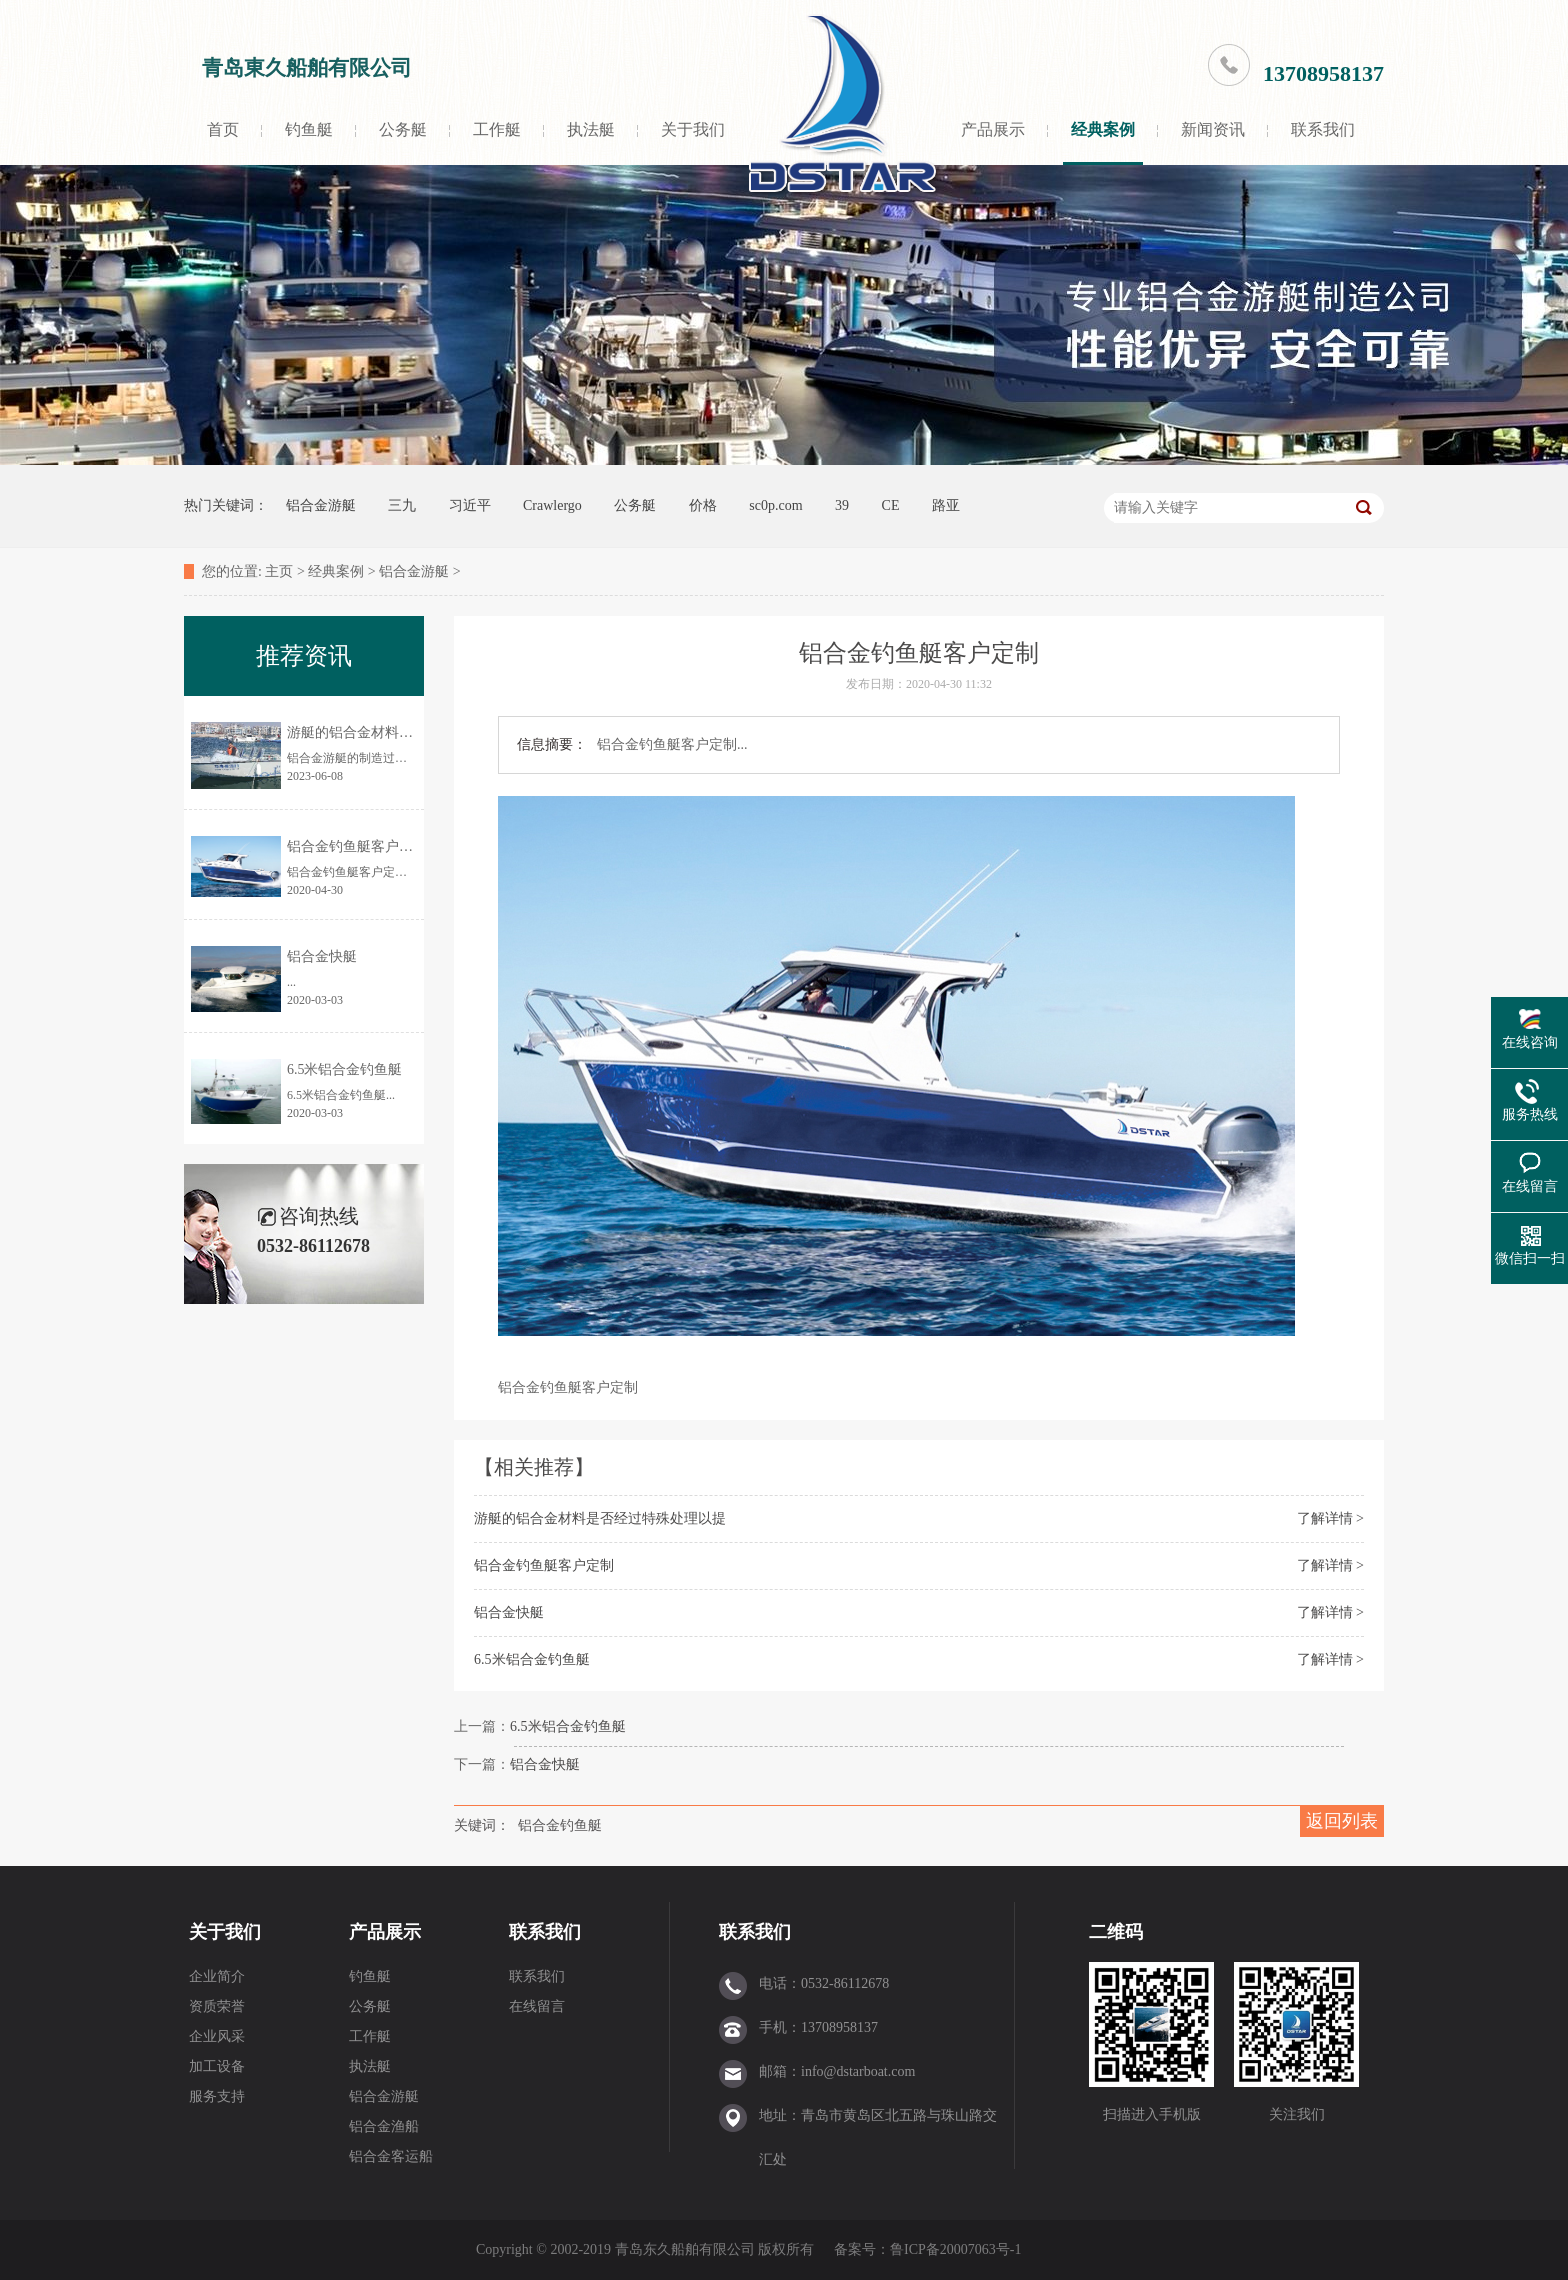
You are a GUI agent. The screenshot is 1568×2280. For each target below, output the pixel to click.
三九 (402, 505)
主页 (279, 571)
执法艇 (591, 129)
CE (891, 505)
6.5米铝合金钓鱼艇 (532, 1659)
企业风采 (217, 2036)
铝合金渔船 (384, 2126)
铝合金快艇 (509, 1612)
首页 (223, 129)
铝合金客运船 (391, 2156)
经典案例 (1103, 129)
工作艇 (497, 129)
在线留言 (537, 2006)
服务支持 (217, 2096)
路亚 (946, 505)
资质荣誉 (217, 2006)
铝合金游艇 (321, 505)
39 (842, 505)
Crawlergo (552, 505)
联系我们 (1323, 129)
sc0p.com (775, 505)
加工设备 (217, 2066)
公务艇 (403, 129)
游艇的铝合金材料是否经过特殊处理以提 (600, 1518)
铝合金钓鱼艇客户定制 (544, 1565)
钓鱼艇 (309, 129)
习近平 (470, 505)
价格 (703, 505)
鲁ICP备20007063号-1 (957, 2249)
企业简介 (217, 1976)
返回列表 (1342, 1821)
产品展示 (993, 129)
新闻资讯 (1213, 129)
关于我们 (693, 129)
